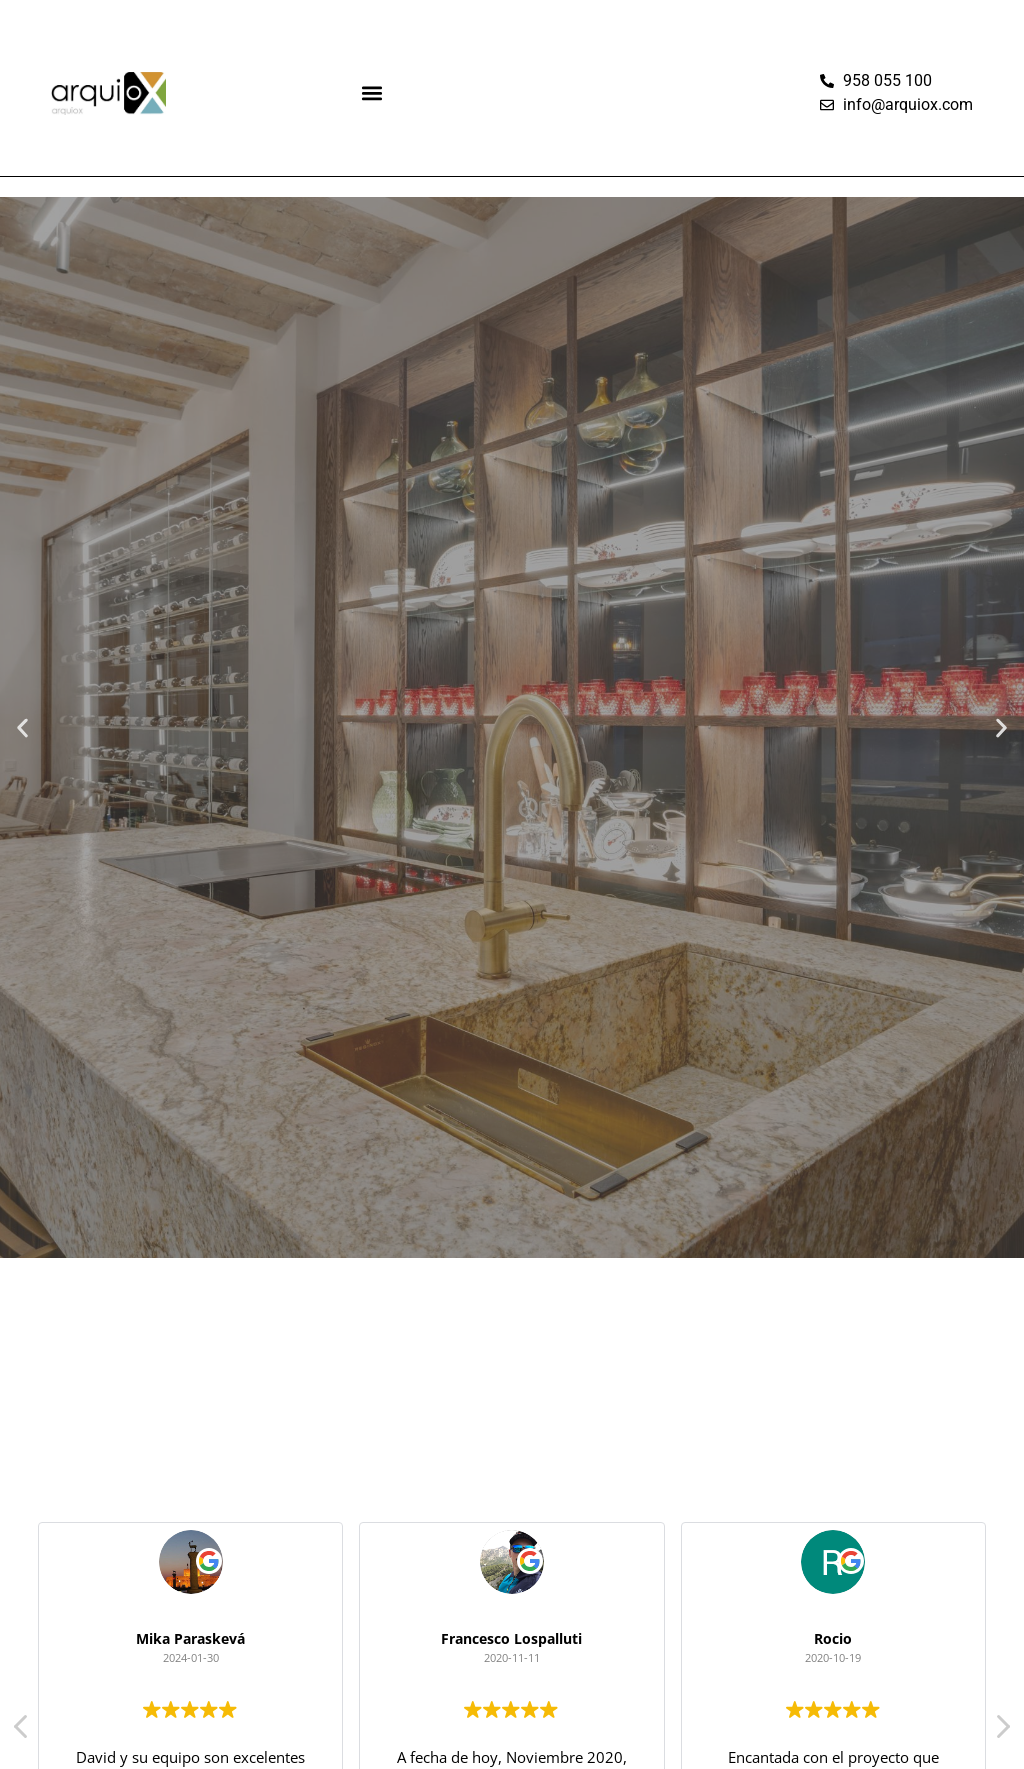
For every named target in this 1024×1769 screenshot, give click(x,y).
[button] (372, 93)
